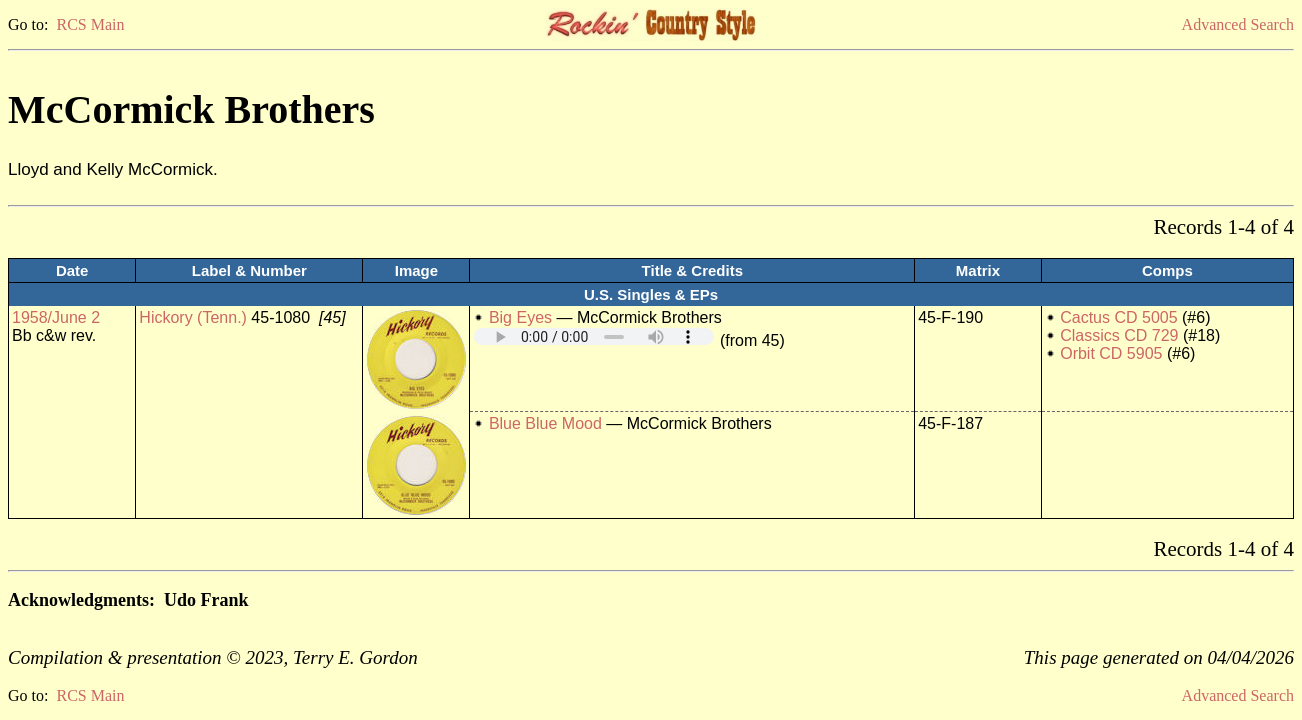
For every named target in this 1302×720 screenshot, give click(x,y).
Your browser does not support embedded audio (594, 336)
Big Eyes (520, 317)
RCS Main (90, 24)
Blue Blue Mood (545, 423)
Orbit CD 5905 (1111, 353)
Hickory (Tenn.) (193, 317)
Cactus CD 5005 (1118, 317)
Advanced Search (1238, 24)
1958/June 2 (56, 317)
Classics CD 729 (1119, 335)
